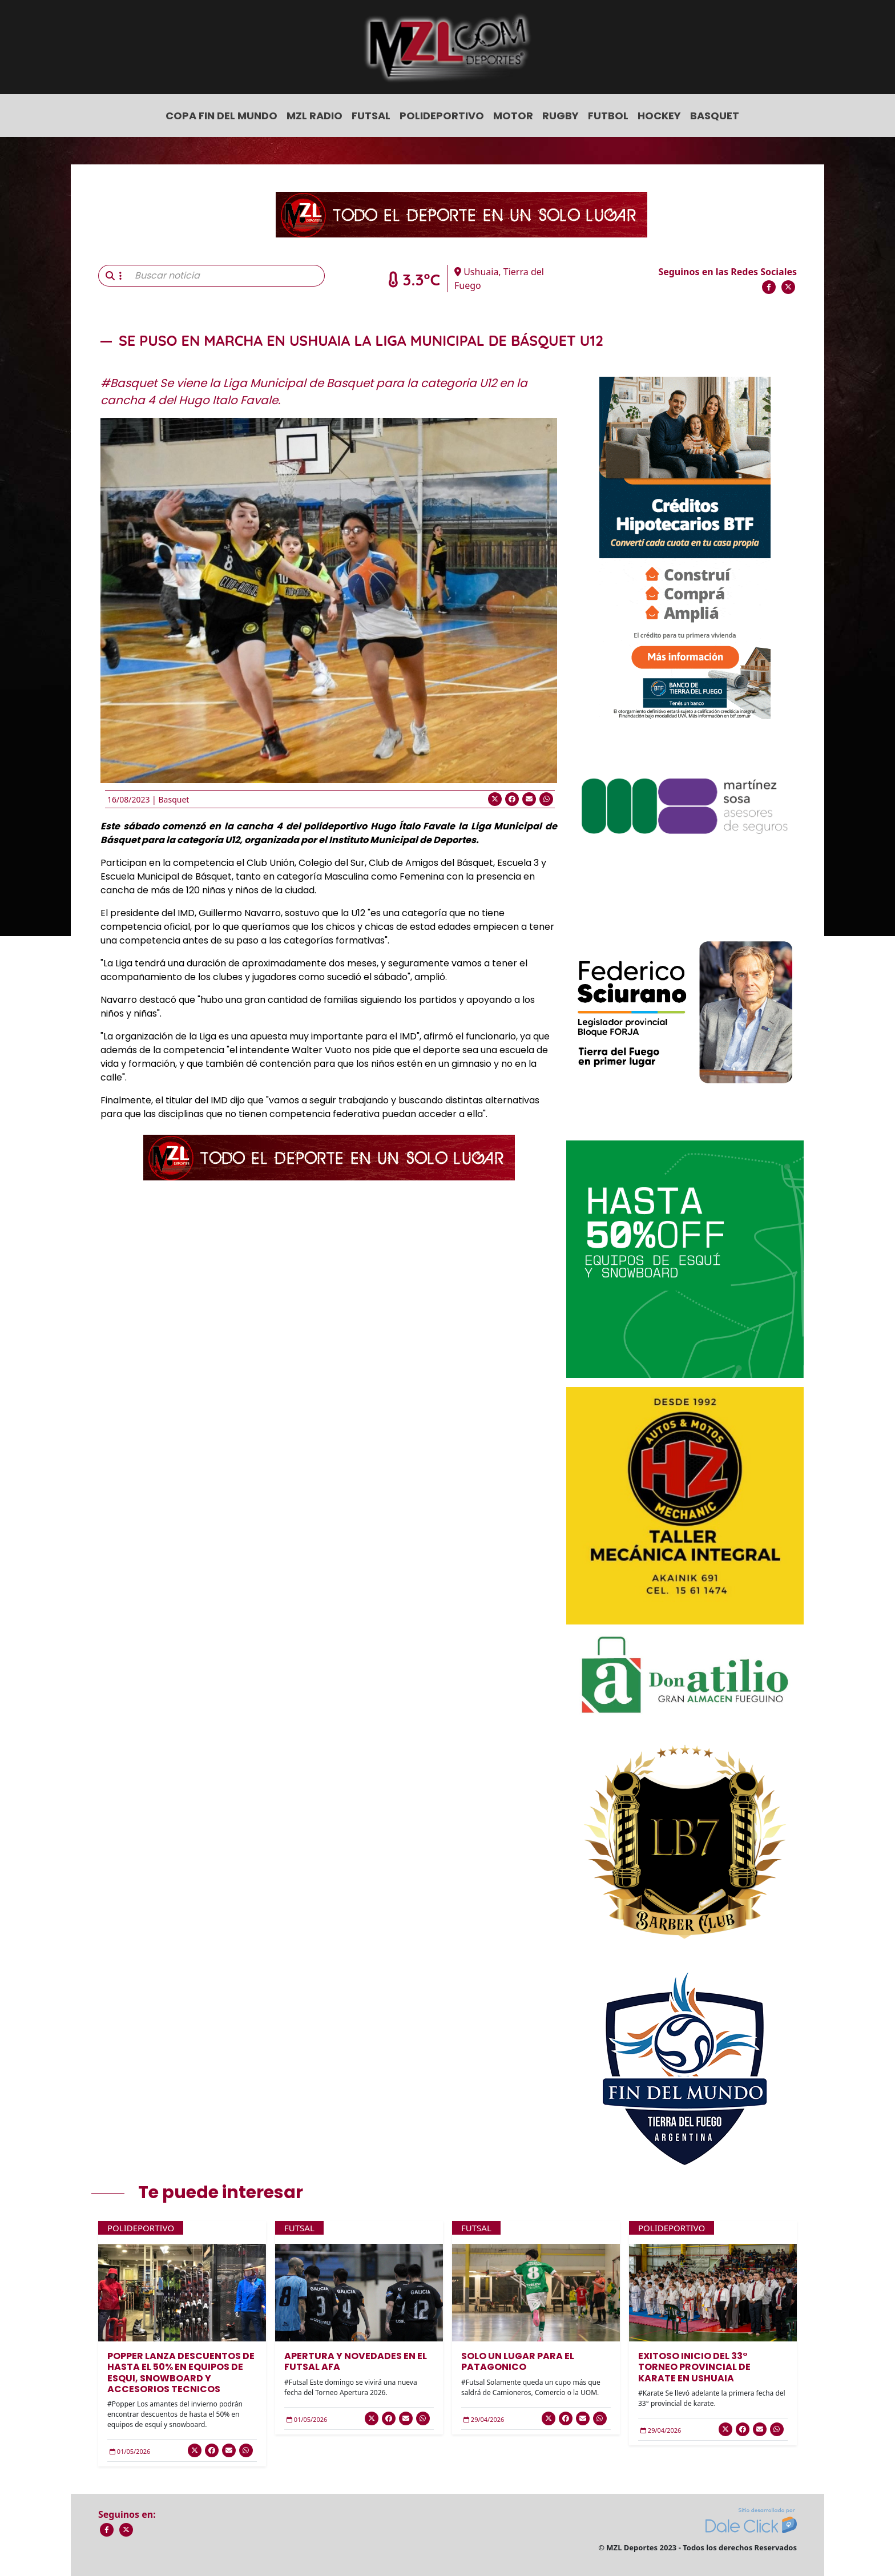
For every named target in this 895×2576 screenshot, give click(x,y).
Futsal (371, 115)
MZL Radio (314, 115)
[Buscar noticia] (226, 276)
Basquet (714, 115)
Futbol (608, 115)
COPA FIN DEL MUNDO (221, 115)
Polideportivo (442, 115)
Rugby (560, 115)
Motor (513, 115)
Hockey (659, 115)
